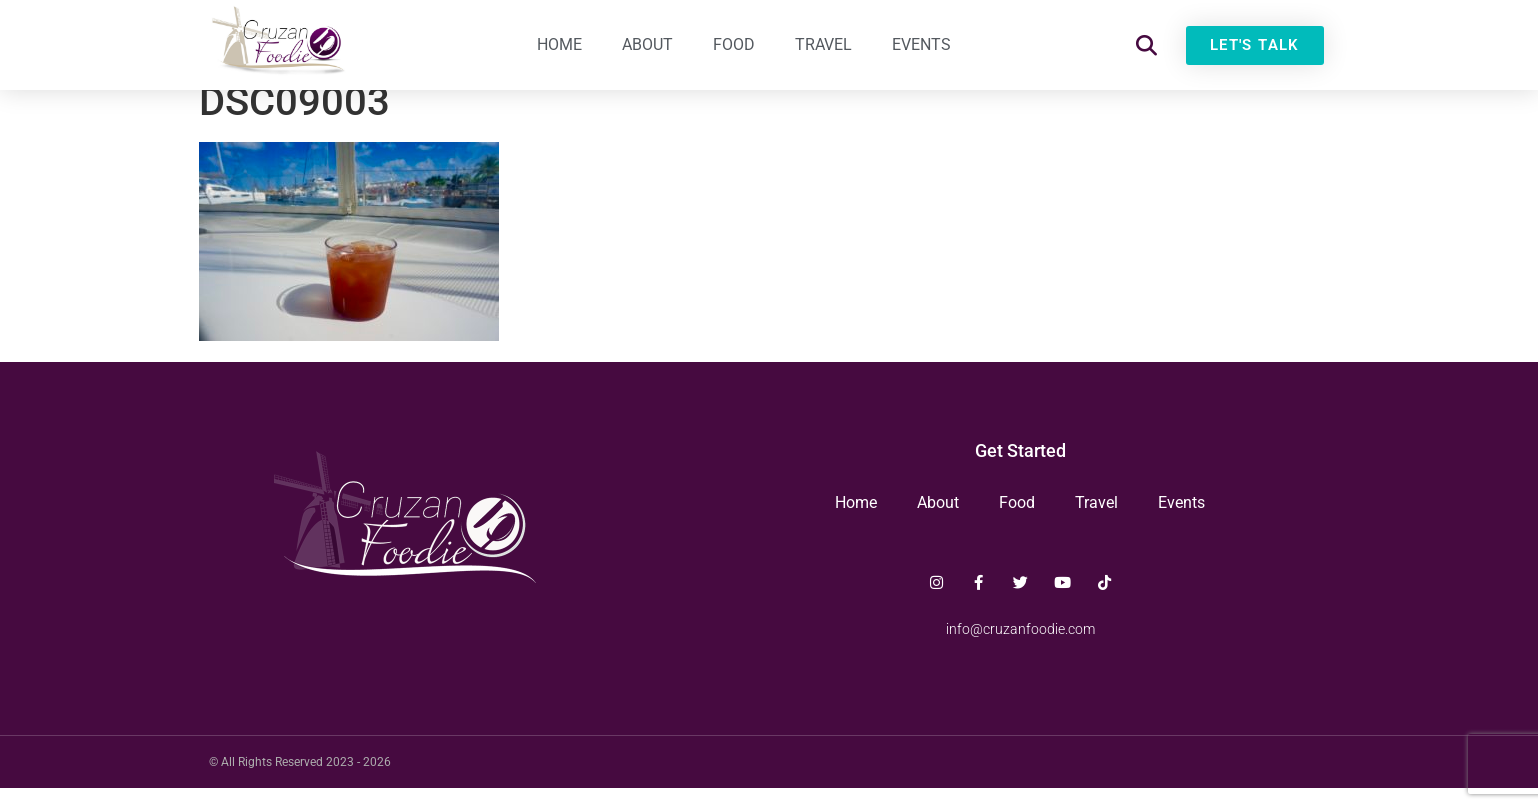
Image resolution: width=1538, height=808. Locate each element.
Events (921, 44)
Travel (823, 44)
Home (559, 44)
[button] (1146, 45)
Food (734, 44)
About (647, 44)
